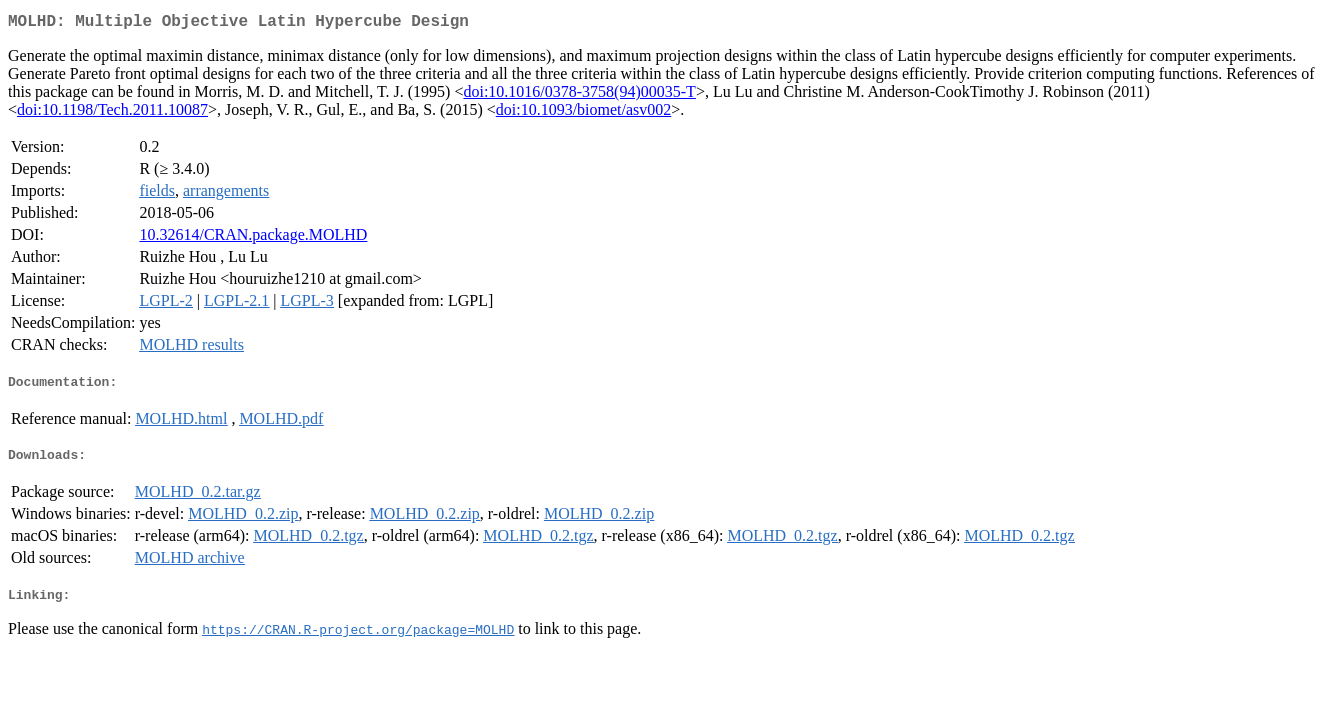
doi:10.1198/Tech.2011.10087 (112, 113)
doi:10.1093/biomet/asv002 (584, 113)
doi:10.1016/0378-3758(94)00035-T (579, 95)
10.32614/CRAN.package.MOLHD (253, 238)
